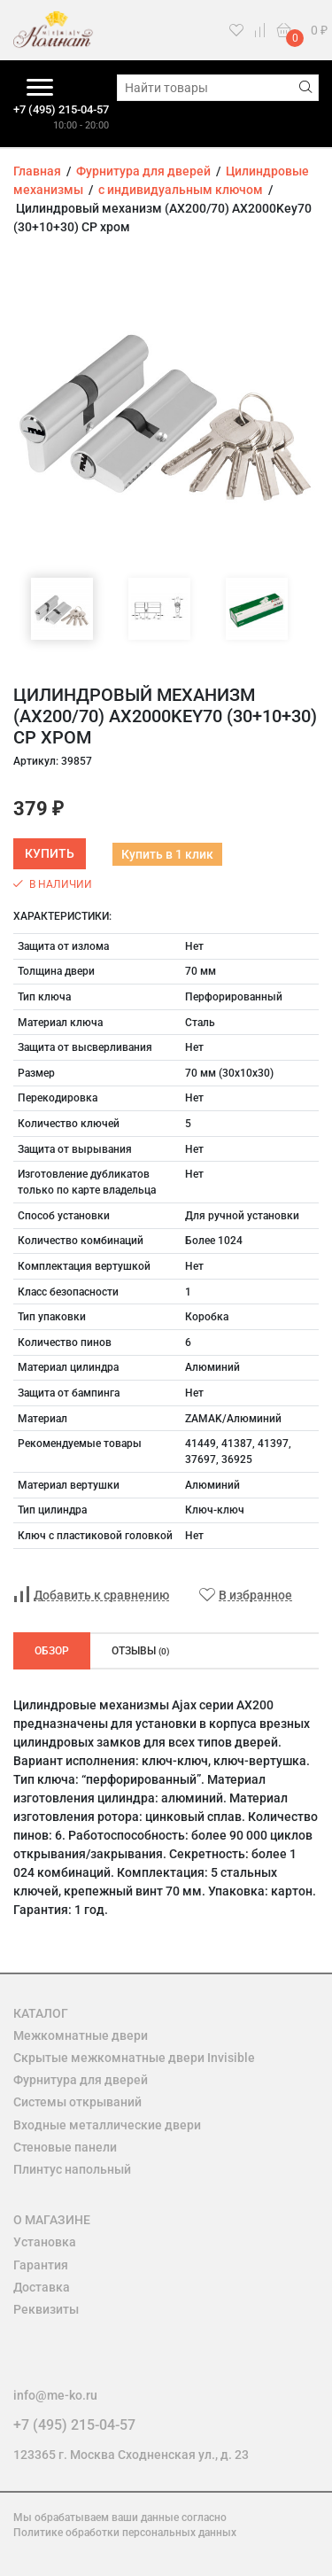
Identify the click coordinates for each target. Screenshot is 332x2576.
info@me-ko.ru (55, 2395)
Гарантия (40, 2265)
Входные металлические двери (107, 2125)
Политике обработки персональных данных (124, 2532)
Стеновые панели (65, 2147)
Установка (44, 2242)
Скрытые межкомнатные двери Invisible (134, 2058)
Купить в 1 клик (167, 854)
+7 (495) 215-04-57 (61, 109)
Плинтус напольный (72, 2169)
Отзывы (141, 1651)
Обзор (52, 1651)
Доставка (41, 2287)
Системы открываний (77, 2102)
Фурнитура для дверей (80, 2080)
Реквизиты (46, 2309)
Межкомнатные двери (80, 2035)
